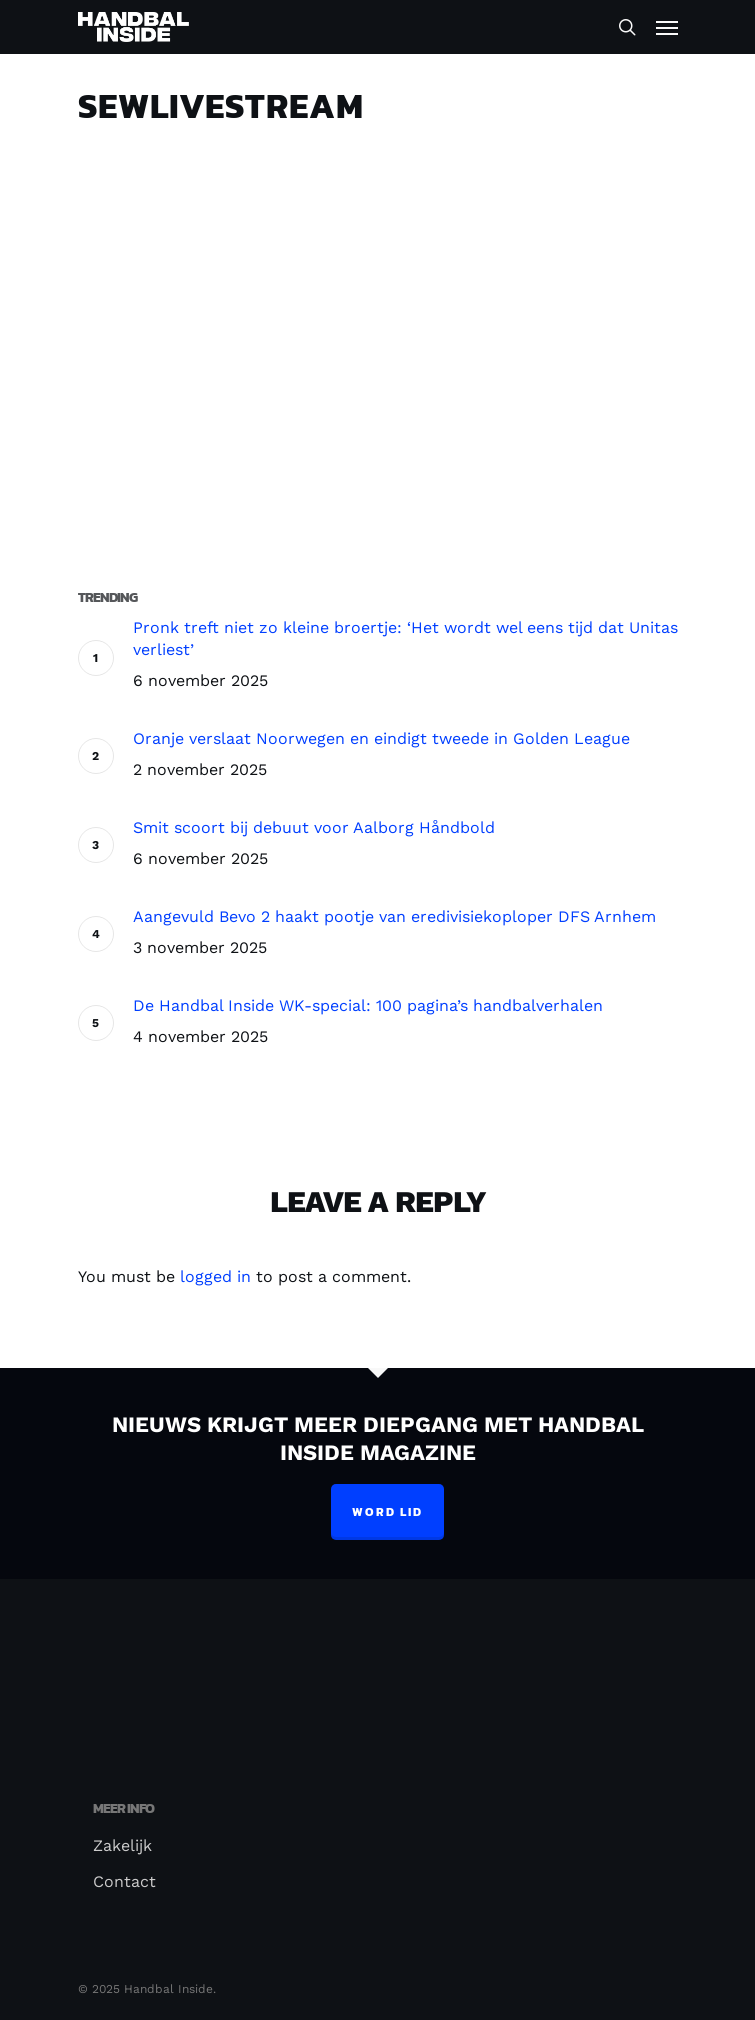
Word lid (387, 1512)
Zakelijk (122, 1845)
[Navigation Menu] (667, 27)
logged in (215, 1276)
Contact (124, 1881)
